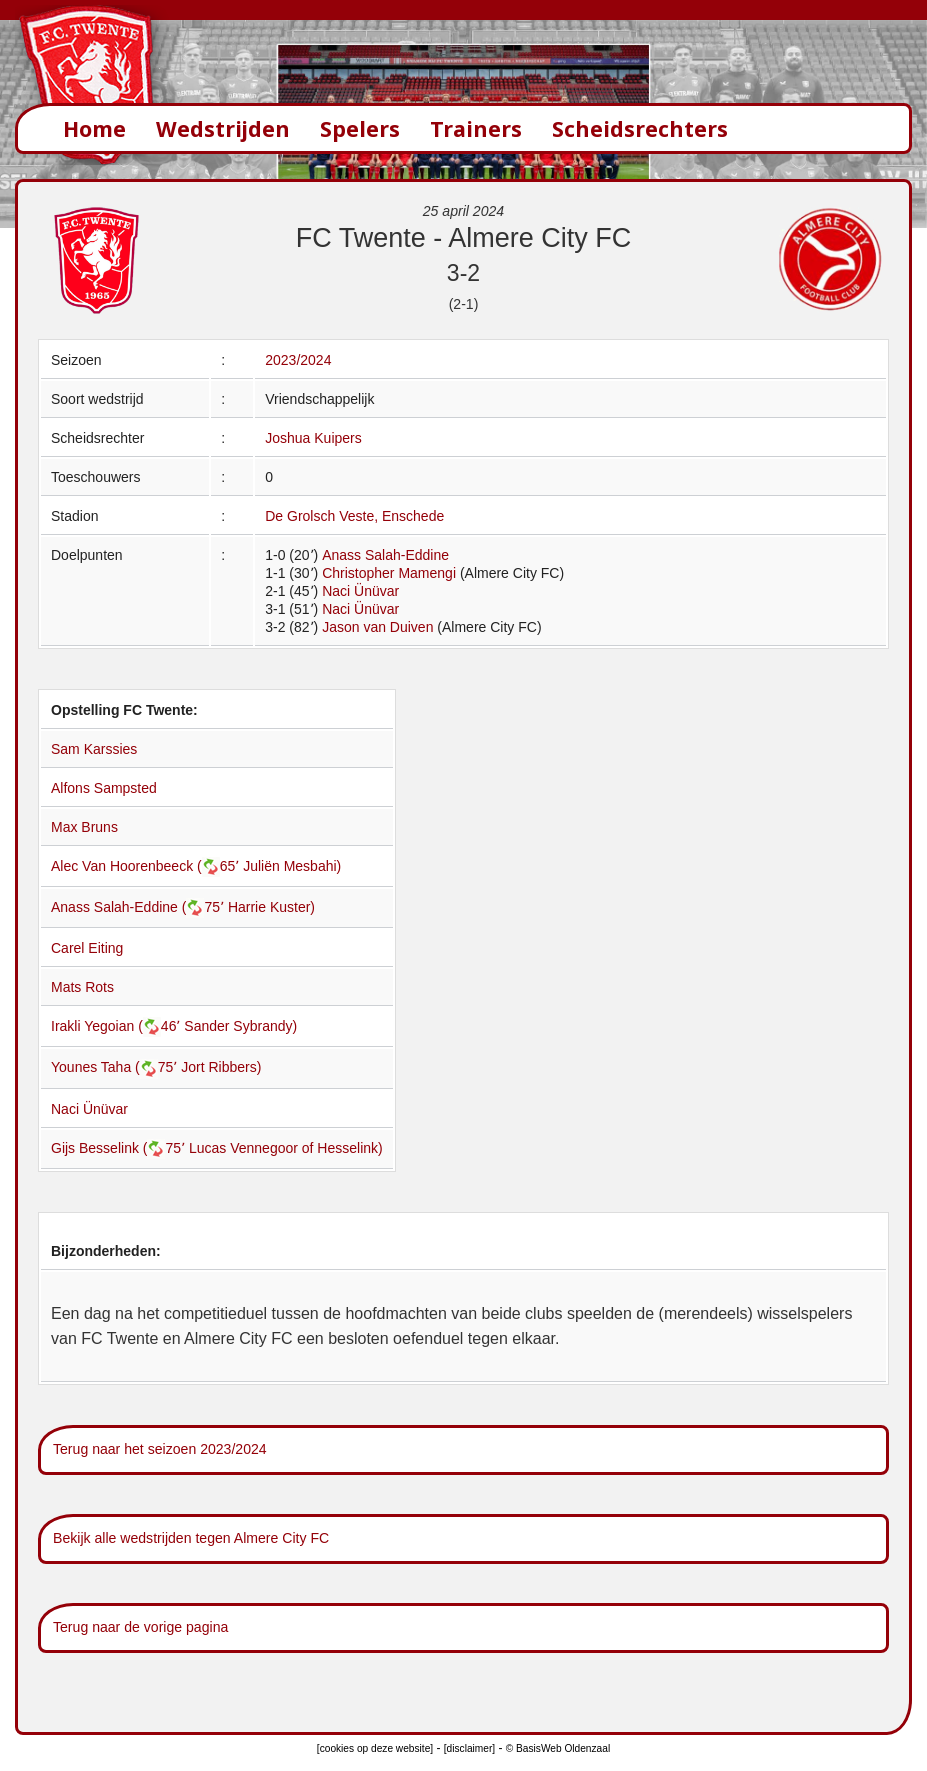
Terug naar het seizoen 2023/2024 (160, 1449)
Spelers (360, 128)
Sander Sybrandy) (240, 1026)
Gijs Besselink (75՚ (120, 1148)
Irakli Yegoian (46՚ (117, 1026)
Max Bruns (84, 827)
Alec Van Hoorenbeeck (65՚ (147, 866)
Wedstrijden (223, 128)
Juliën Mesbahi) (292, 866)
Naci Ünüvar (360, 591)
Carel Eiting (87, 948)
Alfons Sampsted (104, 788)
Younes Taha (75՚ (116, 1067)
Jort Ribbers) (221, 1067)
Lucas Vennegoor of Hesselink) (286, 1148)
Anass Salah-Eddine (385, 555)
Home (94, 128)
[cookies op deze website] (375, 1748)
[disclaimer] (469, 1748)
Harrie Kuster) (271, 907)
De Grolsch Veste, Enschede (354, 516)
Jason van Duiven (377, 627)
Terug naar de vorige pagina (140, 1627)
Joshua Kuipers (313, 438)
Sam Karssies (94, 749)
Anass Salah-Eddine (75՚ (139, 907)
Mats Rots (82, 987)
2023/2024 (298, 360)
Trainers (476, 128)
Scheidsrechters (640, 128)
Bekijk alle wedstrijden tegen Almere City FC (191, 1538)
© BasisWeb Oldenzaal (558, 1748)
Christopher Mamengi (389, 573)
